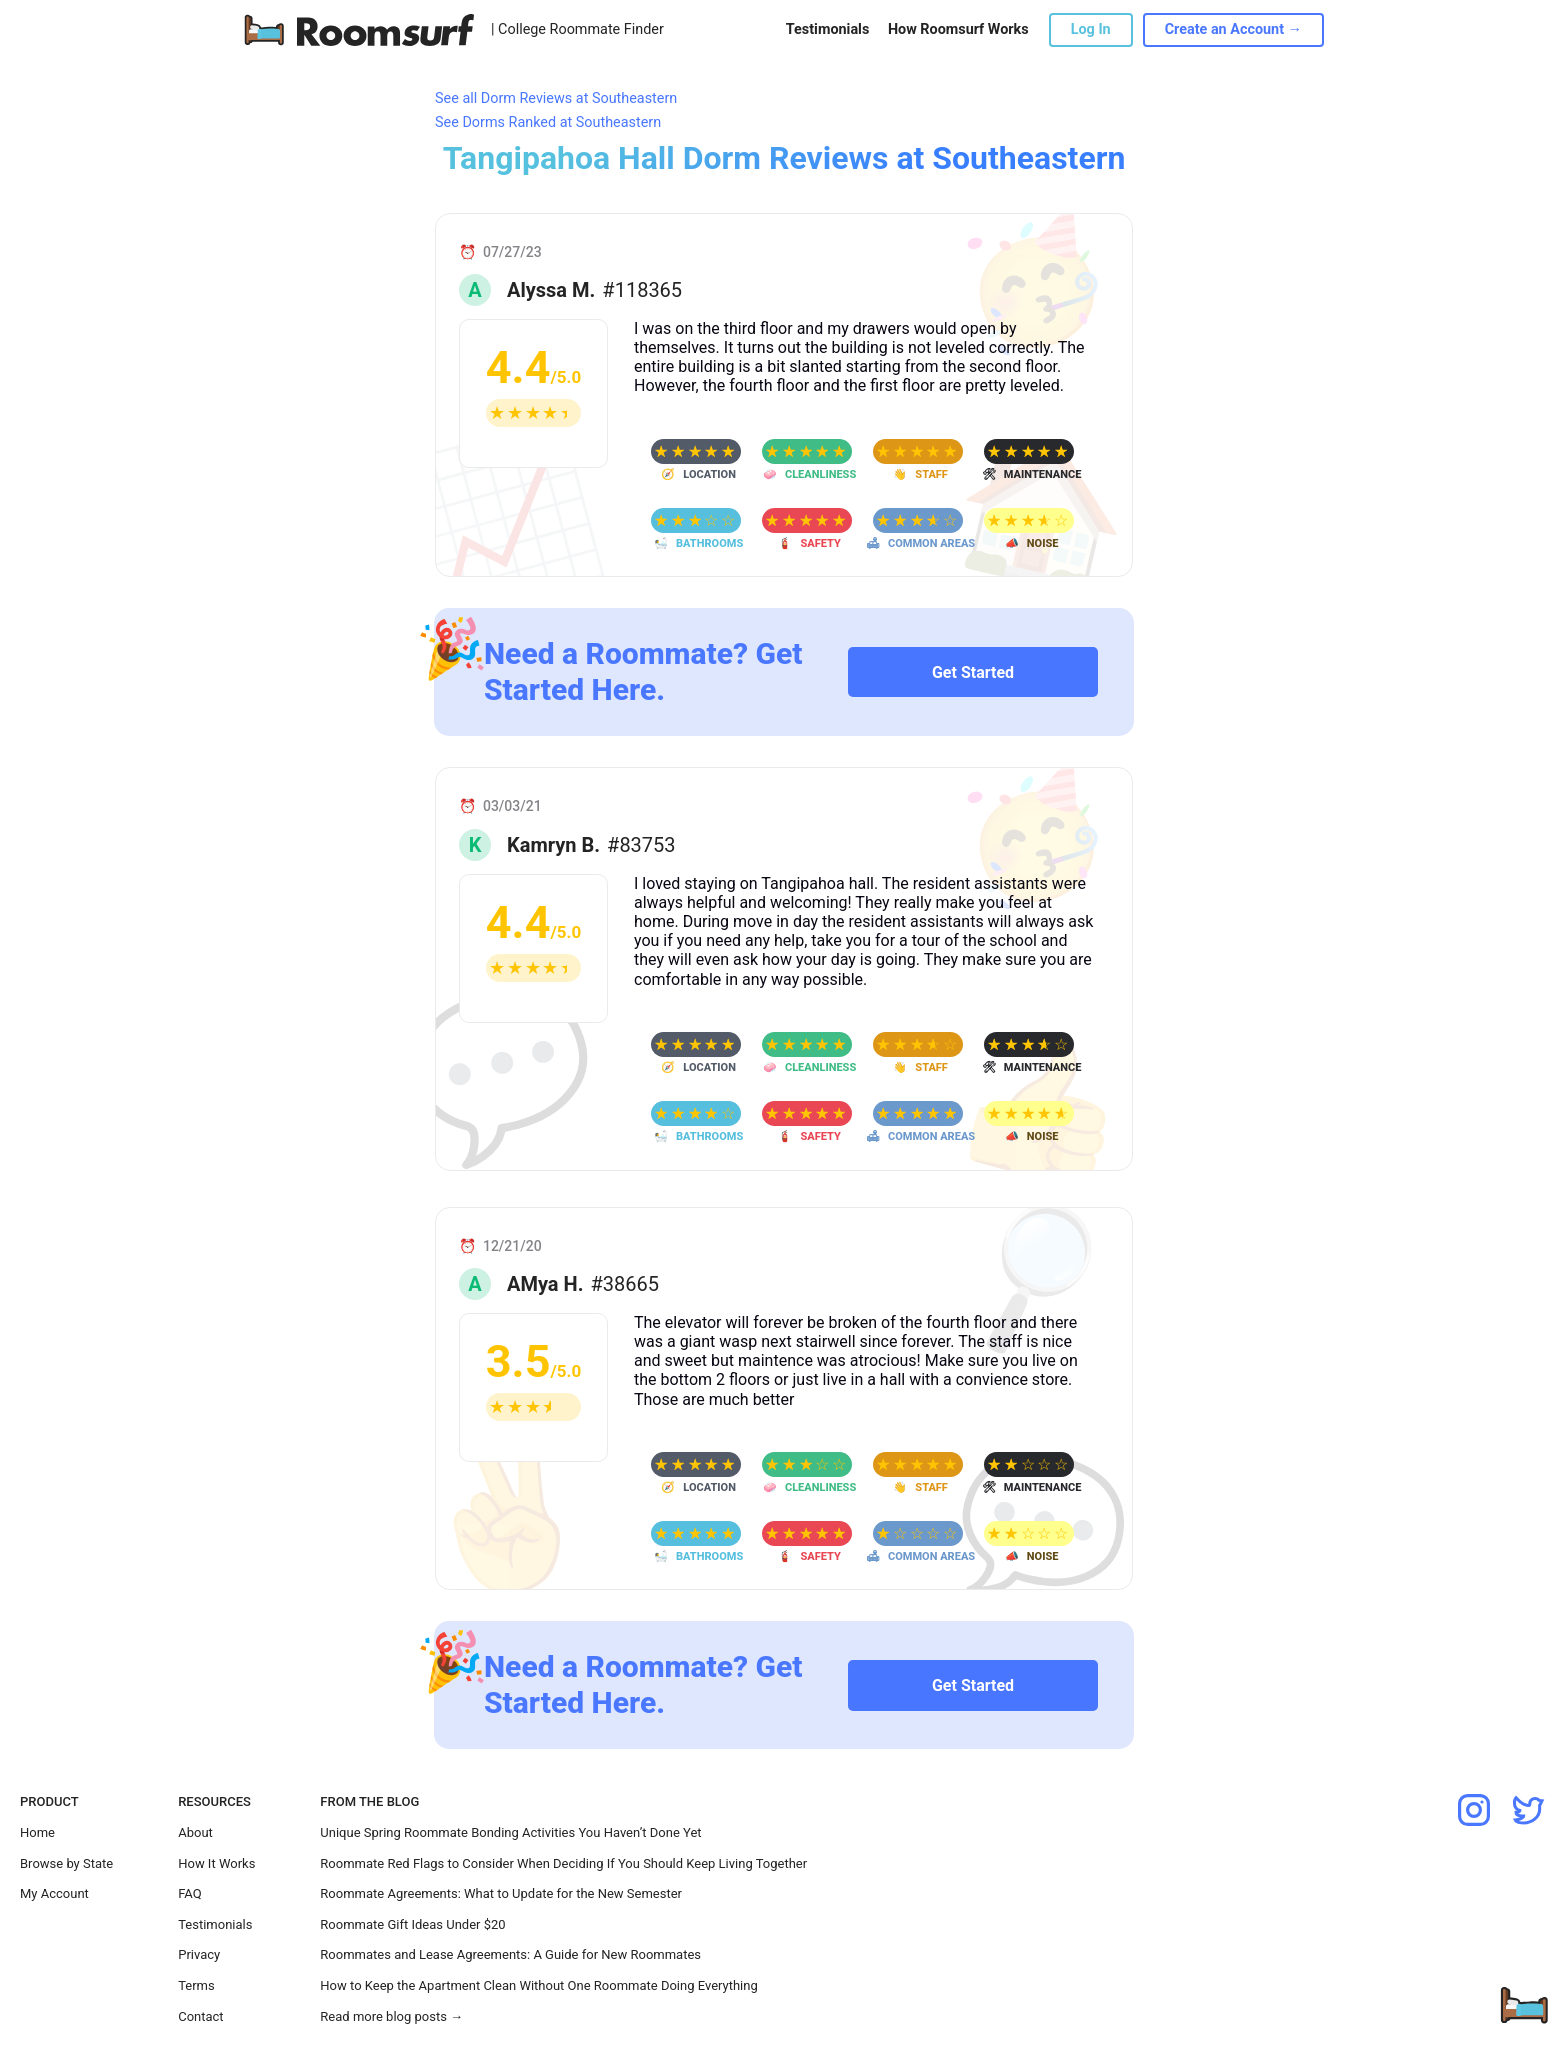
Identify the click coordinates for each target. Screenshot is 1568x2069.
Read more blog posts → (391, 2016)
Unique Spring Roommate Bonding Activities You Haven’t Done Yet (510, 1832)
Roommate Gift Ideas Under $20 (412, 1924)
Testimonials (827, 29)
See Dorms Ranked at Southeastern (548, 122)
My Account (54, 1893)
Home (37, 1832)
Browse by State (66, 1863)
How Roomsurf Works (958, 29)
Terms (196, 1985)
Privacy (199, 1954)
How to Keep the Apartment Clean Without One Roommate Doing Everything (538, 1985)
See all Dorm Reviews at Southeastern (556, 98)
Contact (200, 2016)
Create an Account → (1233, 29)
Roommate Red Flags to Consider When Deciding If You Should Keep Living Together (563, 1863)
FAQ (189, 1893)
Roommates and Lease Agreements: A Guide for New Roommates (510, 1954)
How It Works (216, 1863)
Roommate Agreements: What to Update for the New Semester (501, 1893)
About (195, 1832)
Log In (1091, 29)
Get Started (973, 672)
